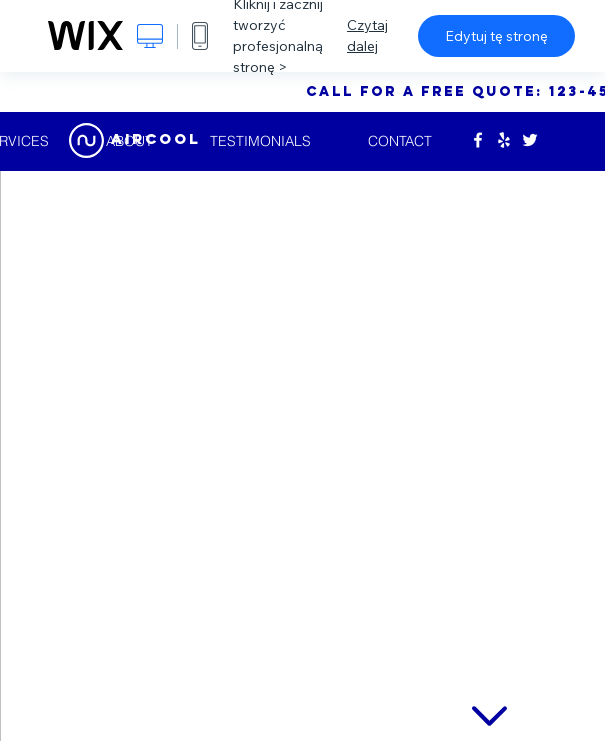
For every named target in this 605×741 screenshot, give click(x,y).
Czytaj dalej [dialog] (367, 35)
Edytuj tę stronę (496, 36)
